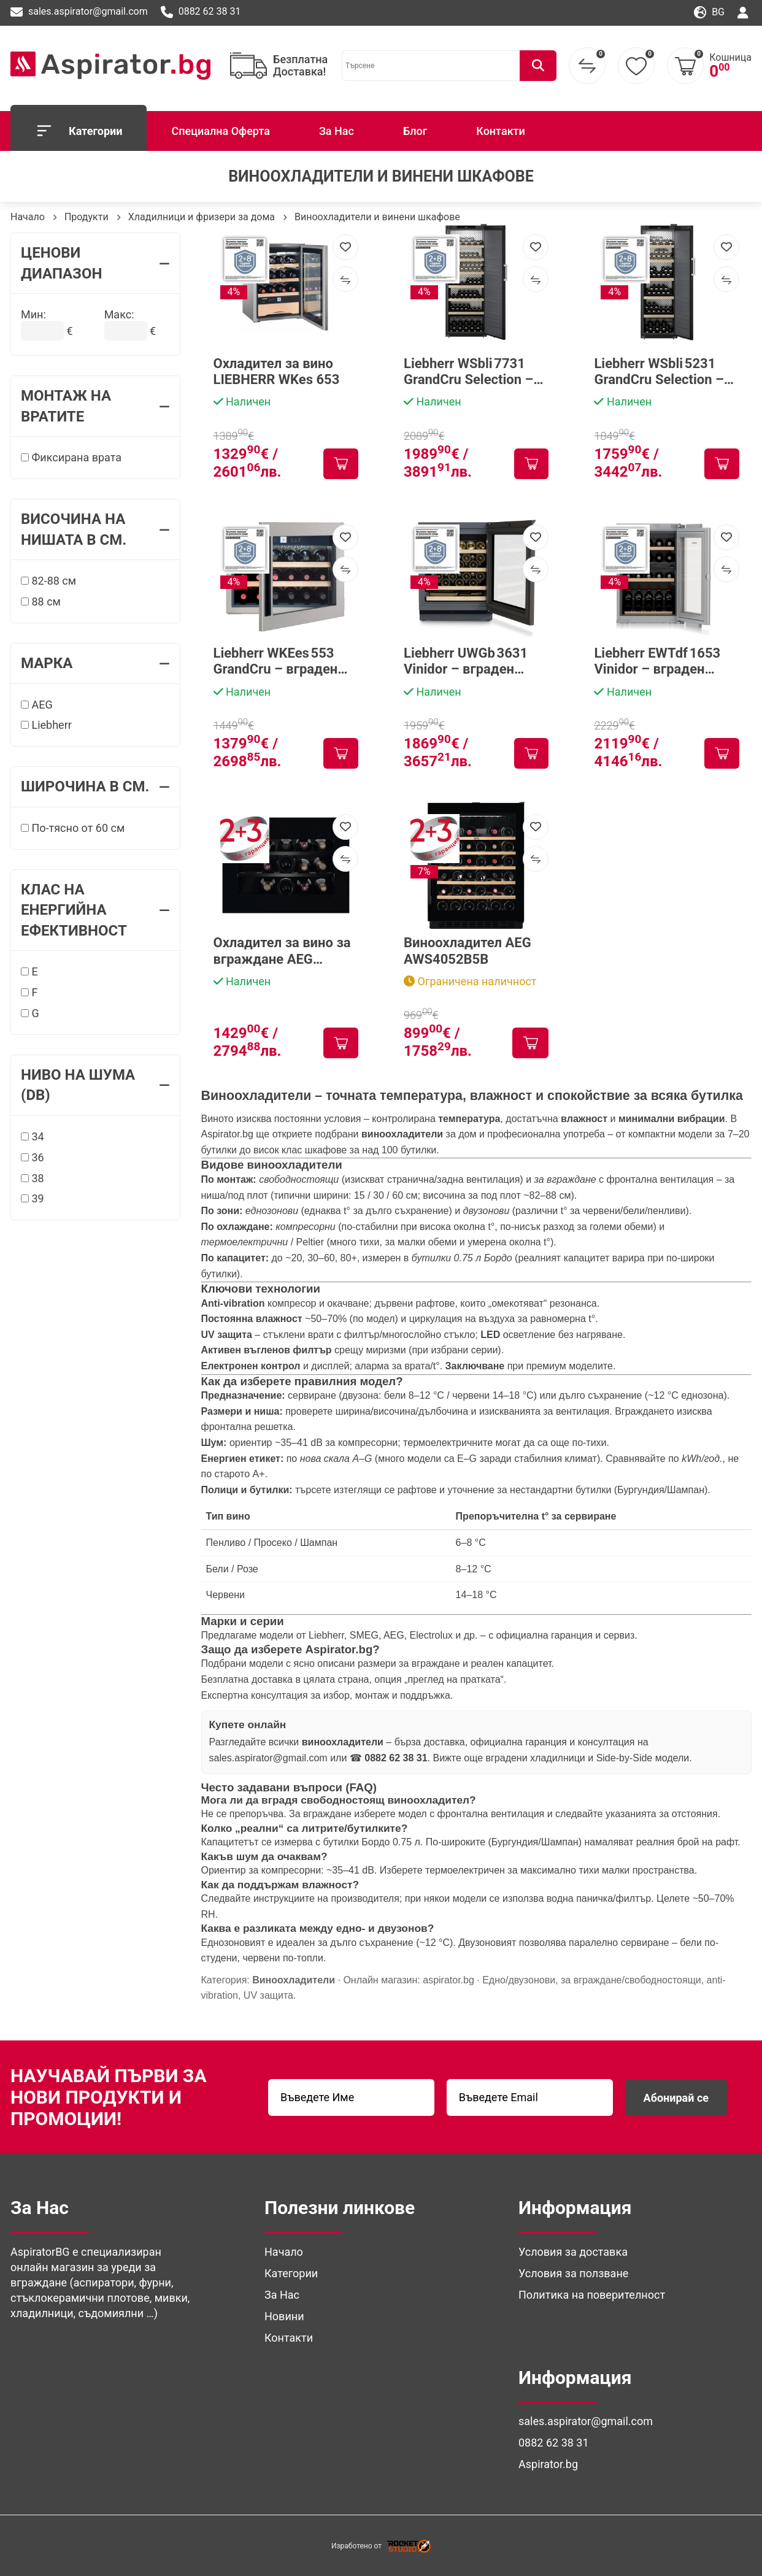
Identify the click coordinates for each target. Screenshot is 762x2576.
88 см (41, 601)
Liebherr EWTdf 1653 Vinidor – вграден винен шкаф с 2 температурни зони (657, 661)
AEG (37, 704)
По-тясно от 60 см (73, 827)
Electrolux (431, 1635)
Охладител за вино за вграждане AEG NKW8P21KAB (282, 951)
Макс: (119, 314)
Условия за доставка (573, 2251)
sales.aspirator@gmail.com (79, 12)
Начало (27, 217)
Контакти (500, 131)
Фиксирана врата (71, 457)
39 (32, 1198)
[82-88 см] (25, 581)
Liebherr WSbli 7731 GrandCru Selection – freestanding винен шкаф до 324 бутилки (472, 372)
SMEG (364, 1635)
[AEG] (25, 705)
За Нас (336, 131)
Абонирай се (676, 2097)
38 (32, 1178)
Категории (78, 130)
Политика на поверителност (591, 2294)
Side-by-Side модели (643, 1758)
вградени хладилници (535, 1758)
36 (32, 1157)
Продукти (86, 217)
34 (32, 1136)
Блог (415, 131)
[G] (25, 1013)
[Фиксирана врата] (25, 457)
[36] (25, 1157)
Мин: (33, 314)
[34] (25, 1136)
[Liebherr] (25, 725)
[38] (25, 1178)
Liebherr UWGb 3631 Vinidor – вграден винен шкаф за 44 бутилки (466, 661)
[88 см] (25, 602)
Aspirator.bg (227, 1134)
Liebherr (46, 724)
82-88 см (48, 580)
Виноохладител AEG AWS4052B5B (467, 950)
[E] (25, 971)
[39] (25, 1198)
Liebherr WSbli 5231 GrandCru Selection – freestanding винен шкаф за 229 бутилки (661, 372)
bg (709, 12)
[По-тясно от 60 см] (25, 828)
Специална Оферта (220, 131)
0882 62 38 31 (201, 12)
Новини (284, 2316)
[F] (25, 992)
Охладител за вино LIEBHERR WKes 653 (277, 371)
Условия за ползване (573, 2273)
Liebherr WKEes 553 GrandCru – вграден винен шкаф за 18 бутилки (276, 661)
